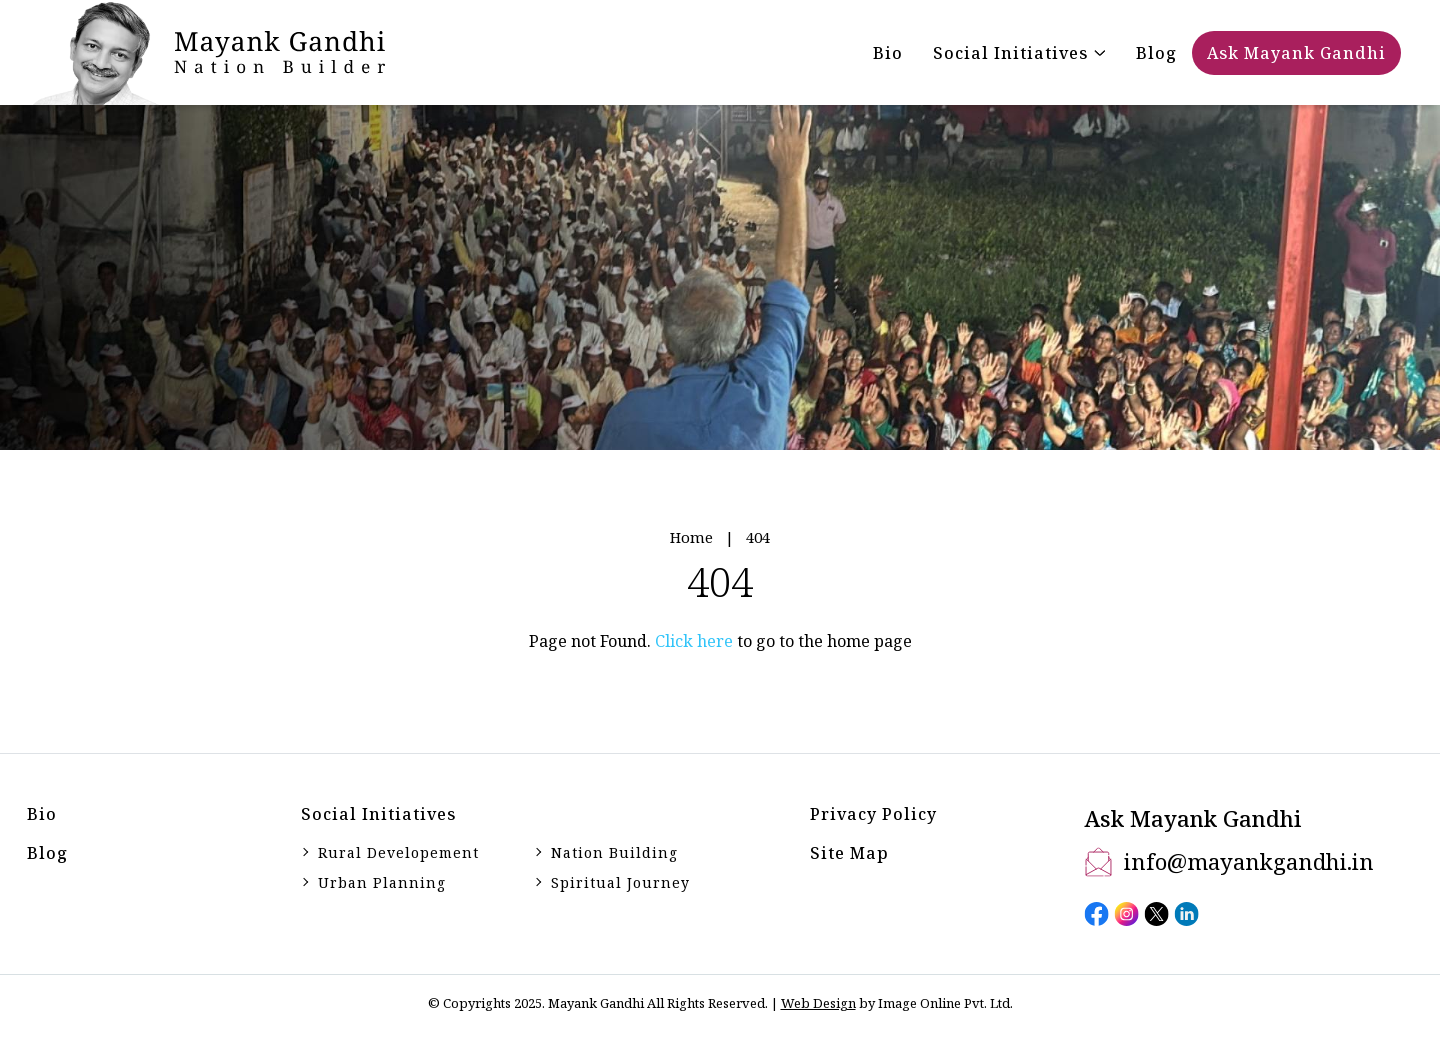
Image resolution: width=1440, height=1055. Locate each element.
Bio (42, 814)
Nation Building (614, 852)
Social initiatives (378, 814)
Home (691, 537)
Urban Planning (382, 882)
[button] (1019, 53)
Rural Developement (398, 852)
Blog (47, 853)
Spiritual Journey (620, 882)
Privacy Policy (873, 814)
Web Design (818, 1003)
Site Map (849, 853)
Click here (694, 641)
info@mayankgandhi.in (1249, 861)
